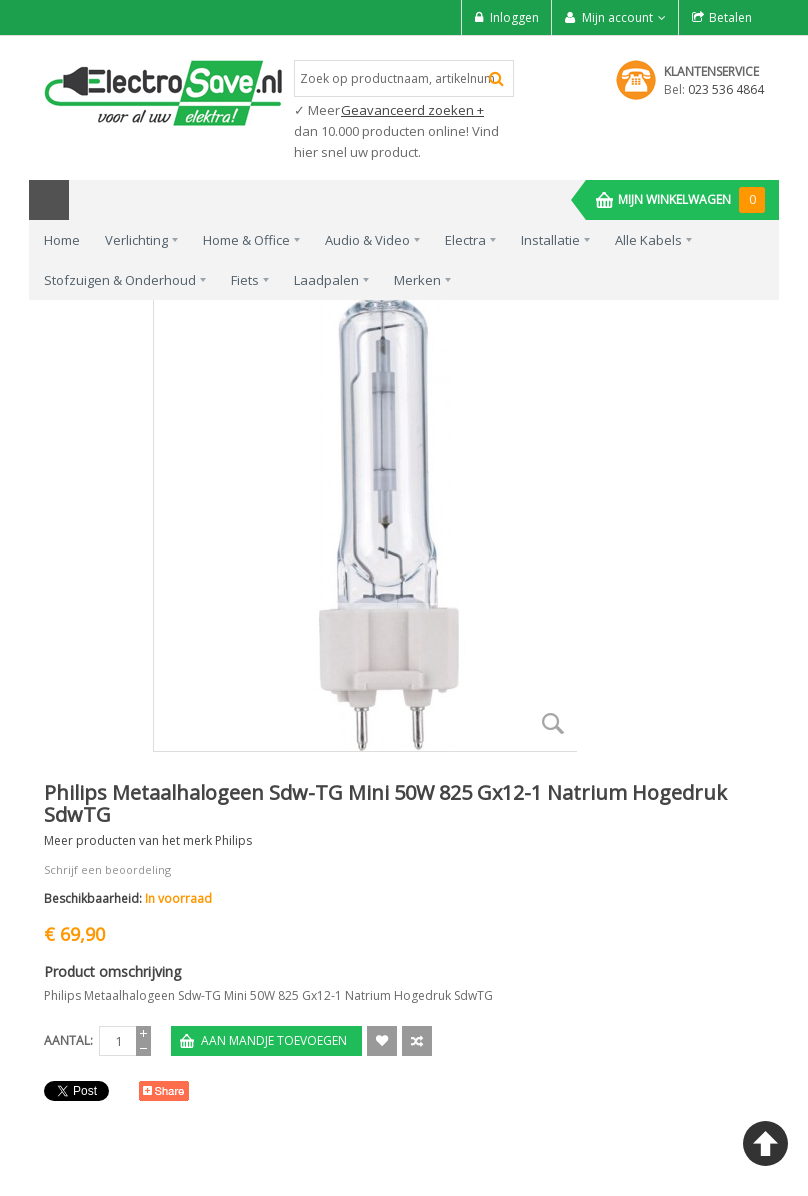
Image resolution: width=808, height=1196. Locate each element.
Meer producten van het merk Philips (148, 840)
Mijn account (617, 17)
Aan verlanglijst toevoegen (382, 1041)
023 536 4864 (726, 89)
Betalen (730, 17)
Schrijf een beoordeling (107, 869)
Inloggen (514, 17)
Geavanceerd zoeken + (412, 110)
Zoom (554, 723)
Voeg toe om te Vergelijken (417, 1041)
